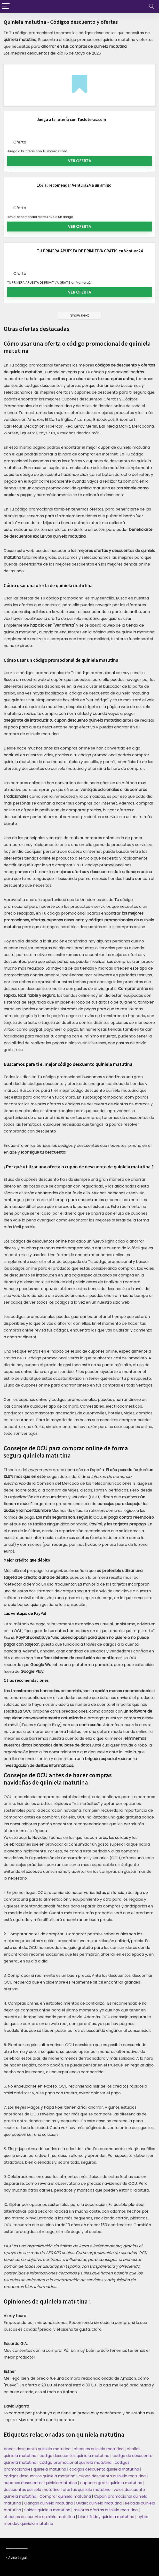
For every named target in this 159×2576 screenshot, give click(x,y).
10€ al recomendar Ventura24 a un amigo (74, 185)
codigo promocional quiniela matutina (75, 2462)
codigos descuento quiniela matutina (104, 2469)
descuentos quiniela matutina (32, 2489)
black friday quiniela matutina (106, 2517)
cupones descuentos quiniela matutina (40, 2483)
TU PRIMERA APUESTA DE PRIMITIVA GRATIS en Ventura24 (90, 251)
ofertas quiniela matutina (87, 2489)
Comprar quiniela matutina (65, 2496)
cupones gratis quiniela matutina (111, 2483)
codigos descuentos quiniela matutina (39, 2476)
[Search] (151, 6)
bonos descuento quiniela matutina (37, 2449)
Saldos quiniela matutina (47, 2510)
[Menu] (6, 6)
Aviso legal (17, 2557)
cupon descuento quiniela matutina (112, 2476)
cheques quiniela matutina (99, 2449)
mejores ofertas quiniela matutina (105, 2510)
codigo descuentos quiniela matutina (74, 2455)
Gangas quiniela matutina (48, 2503)
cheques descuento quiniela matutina (39, 2517)
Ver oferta (79, 161)
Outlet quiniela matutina (99, 2503)
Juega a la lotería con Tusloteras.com (71, 119)
